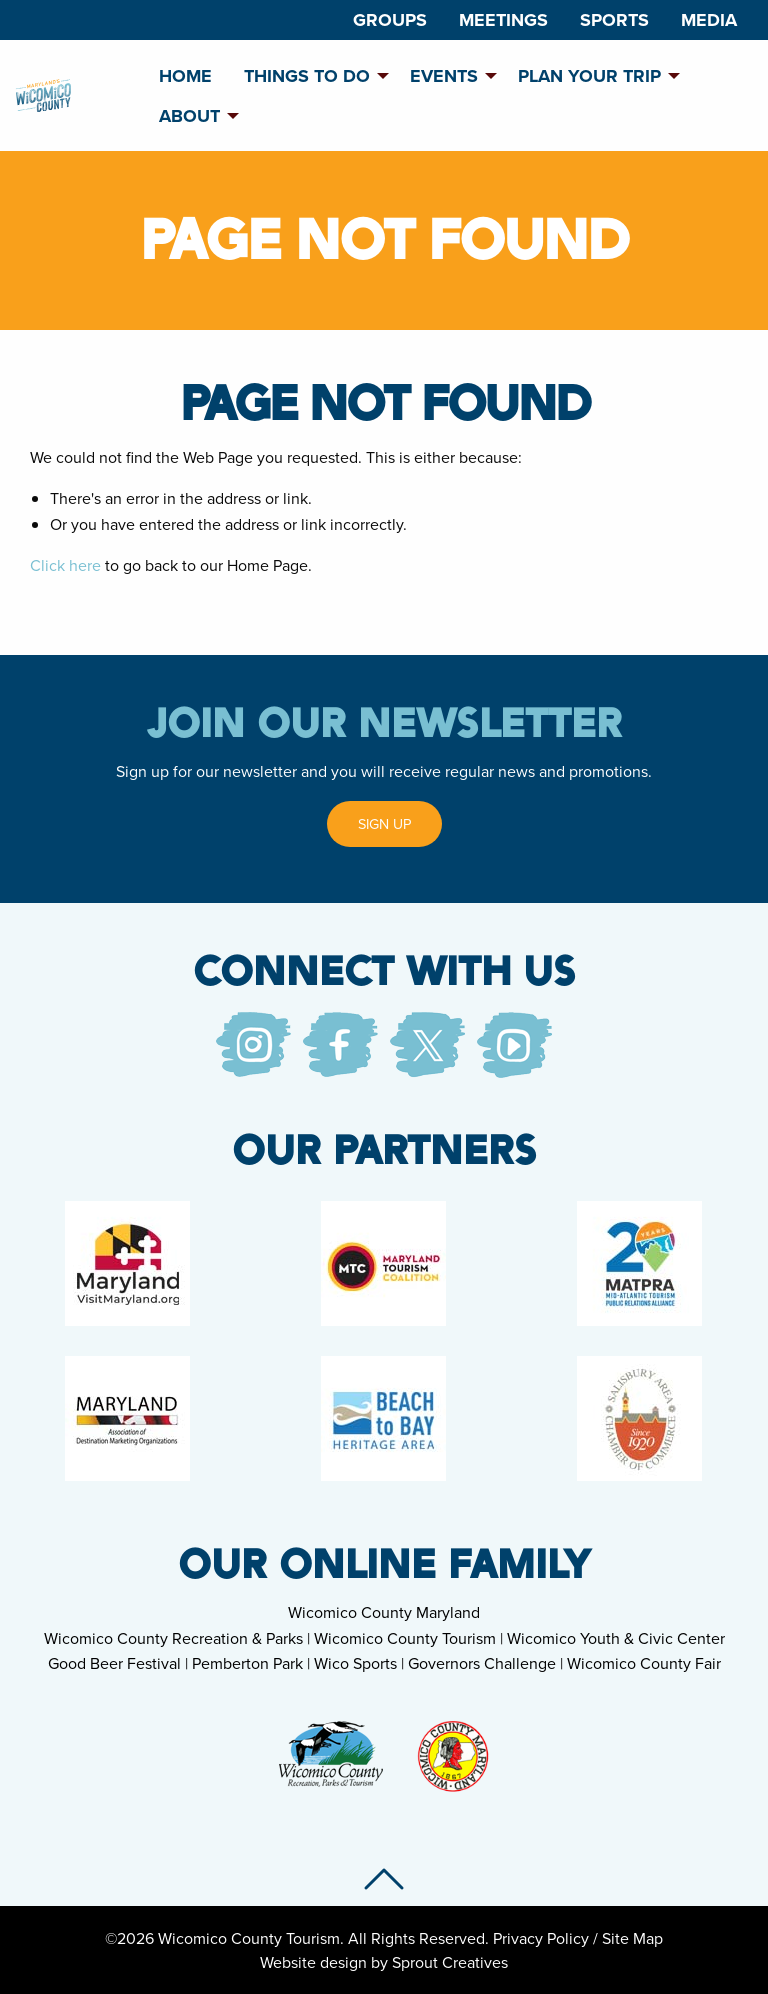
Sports (614, 20)
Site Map (632, 1938)
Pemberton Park (247, 1663)
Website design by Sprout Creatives (384, 1962)
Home (185, 76)
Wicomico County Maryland (384, 1612)
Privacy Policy (541, 1938)
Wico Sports (355, 1663)
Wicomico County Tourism (405, 1638)
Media (709, 20)
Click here (65, 565)
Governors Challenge (482, 1663)
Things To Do (307, 76)
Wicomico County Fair (644, 1663)
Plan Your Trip (589, 76)
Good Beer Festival (114, 1663)
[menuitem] (390, 20)
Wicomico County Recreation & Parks (173, 1638)
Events (444, 76)
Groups (390, 20)
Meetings (503, 20)
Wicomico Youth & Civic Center (616, 1638)
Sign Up (384, 823)
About (189, 116)
